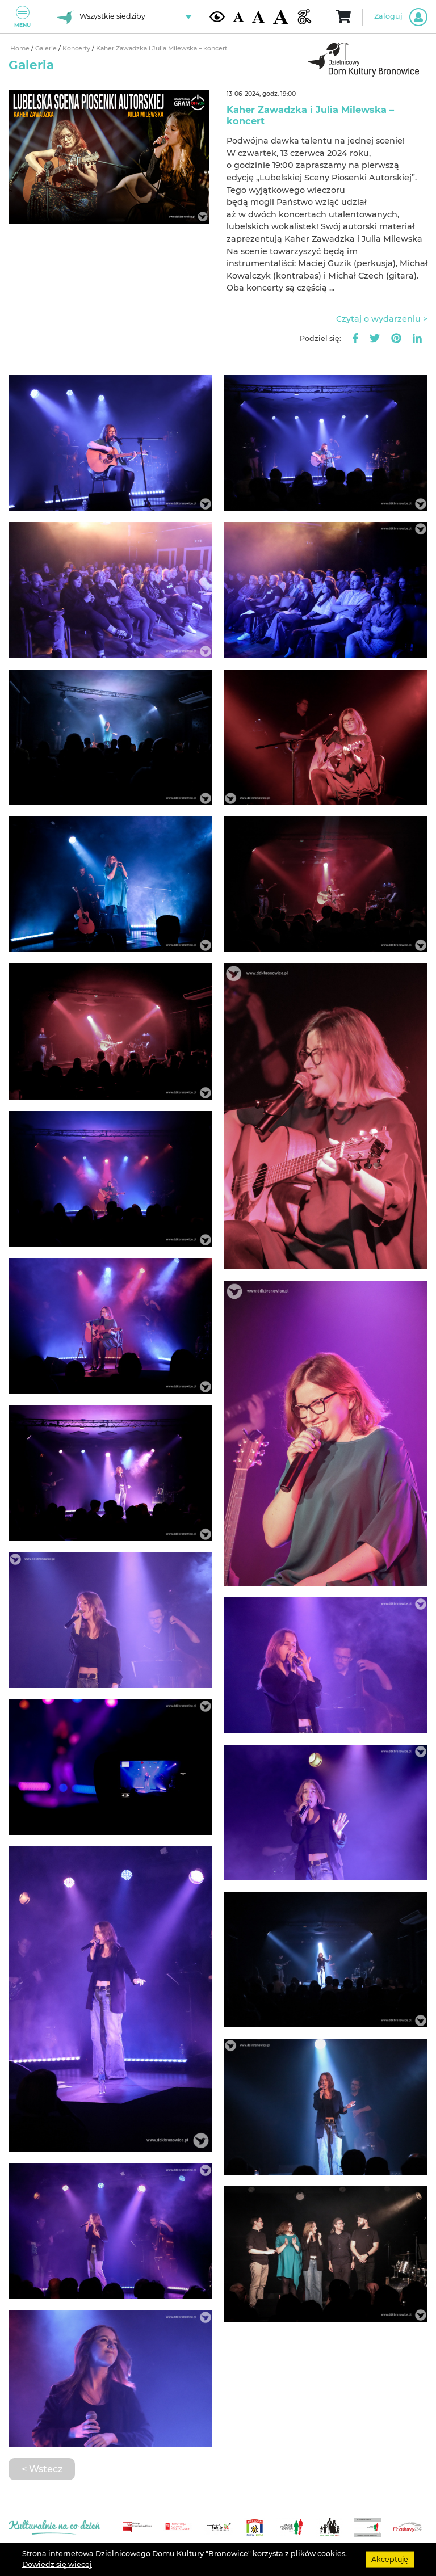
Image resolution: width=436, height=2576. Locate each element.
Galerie (46, 48)
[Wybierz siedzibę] (124, 17)
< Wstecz (42, 2468)
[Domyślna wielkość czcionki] (238, 17)
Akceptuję (389, 2559)
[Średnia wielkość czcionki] (258, 17)
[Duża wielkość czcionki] (280, 17)
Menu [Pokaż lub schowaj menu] (22, 17)
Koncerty (77, 48)
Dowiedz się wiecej (57, 2564)
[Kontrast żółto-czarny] (217, 16)
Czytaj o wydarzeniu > (381, 319)
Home (20, 48)
